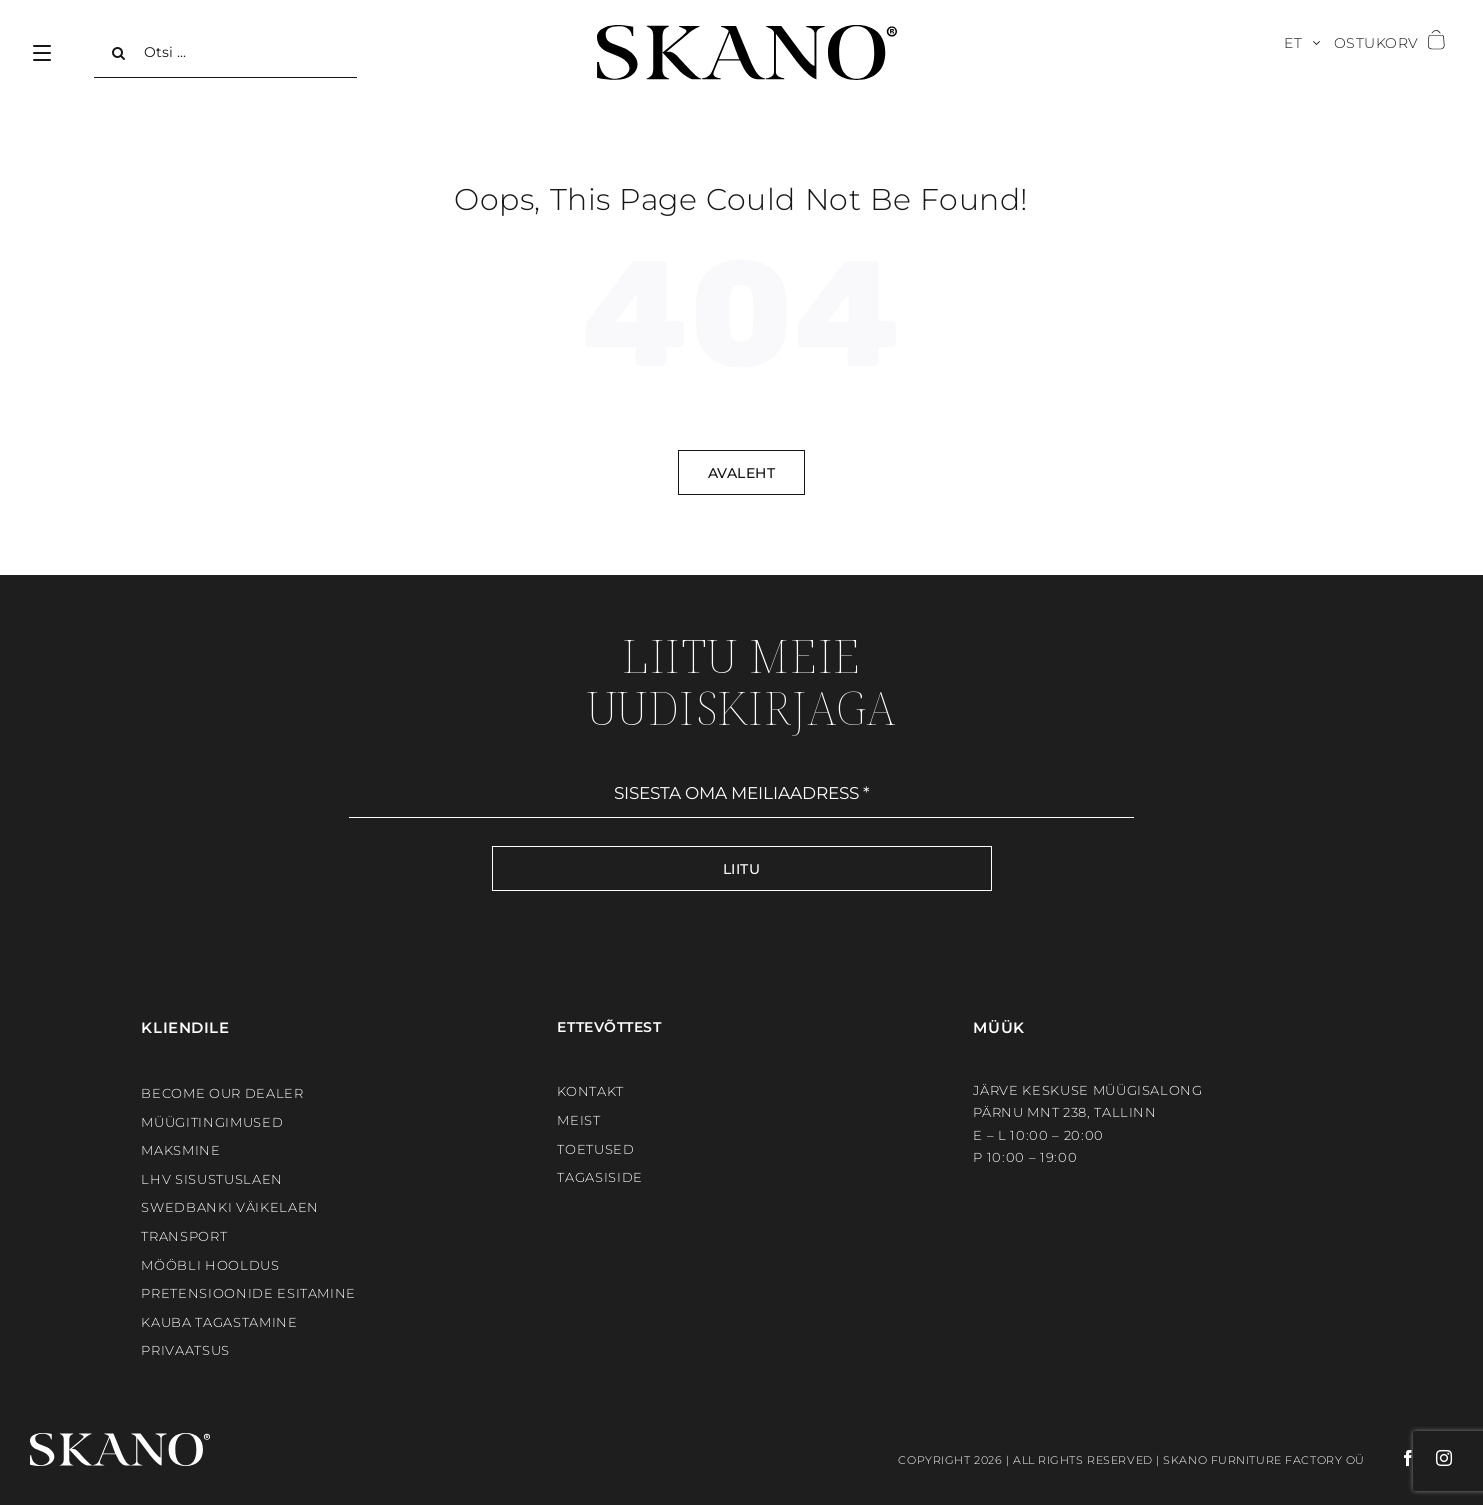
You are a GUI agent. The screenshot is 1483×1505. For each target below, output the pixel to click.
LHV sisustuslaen (211, 1179)
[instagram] (1434, 1458)
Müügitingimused (212, 1122)
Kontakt (590, 1091)
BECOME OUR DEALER (222, 1093)
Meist (578, 1120)
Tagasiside (600, 1177)
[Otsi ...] (225, 53)
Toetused (595, 1149)
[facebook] (1391, 1458)
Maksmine (180, 1150)
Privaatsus (185, 1350)
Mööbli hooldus (210, 1265)
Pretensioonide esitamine (248, 1293)
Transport (184, 1236)
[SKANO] (747, 32)
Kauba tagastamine (219, 1322)
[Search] (119, 53)
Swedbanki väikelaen (229, 1207)
